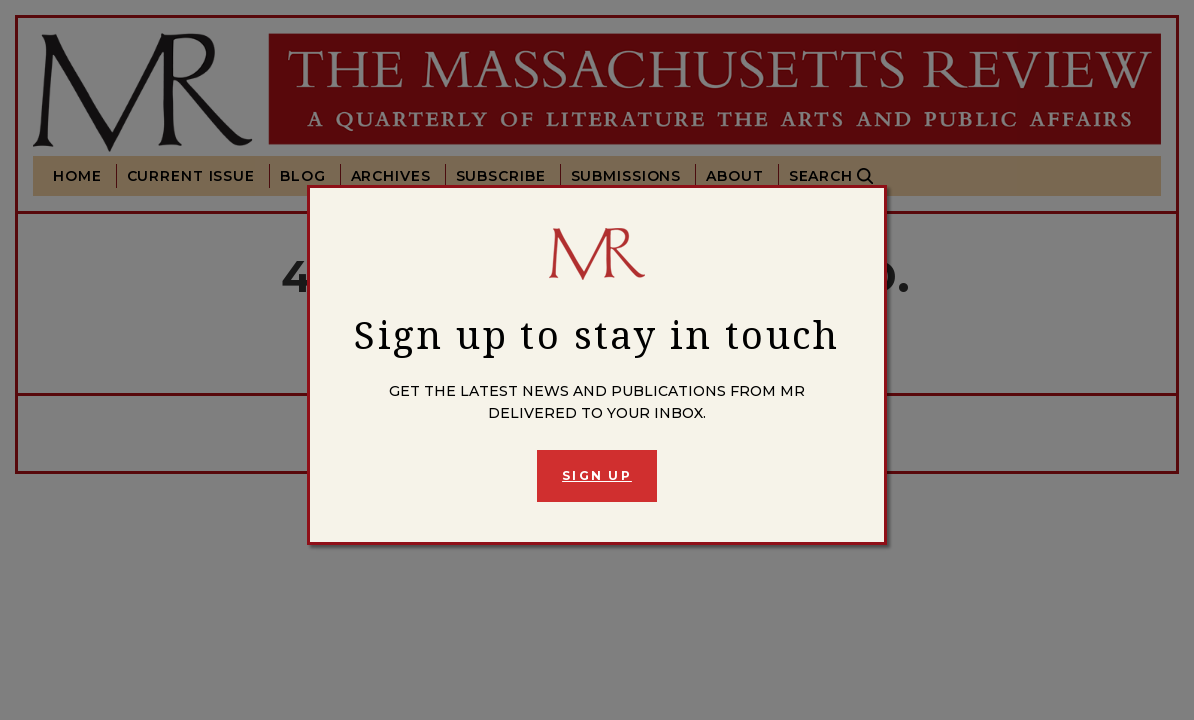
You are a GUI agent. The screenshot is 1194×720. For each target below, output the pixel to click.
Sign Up (597, 475)
